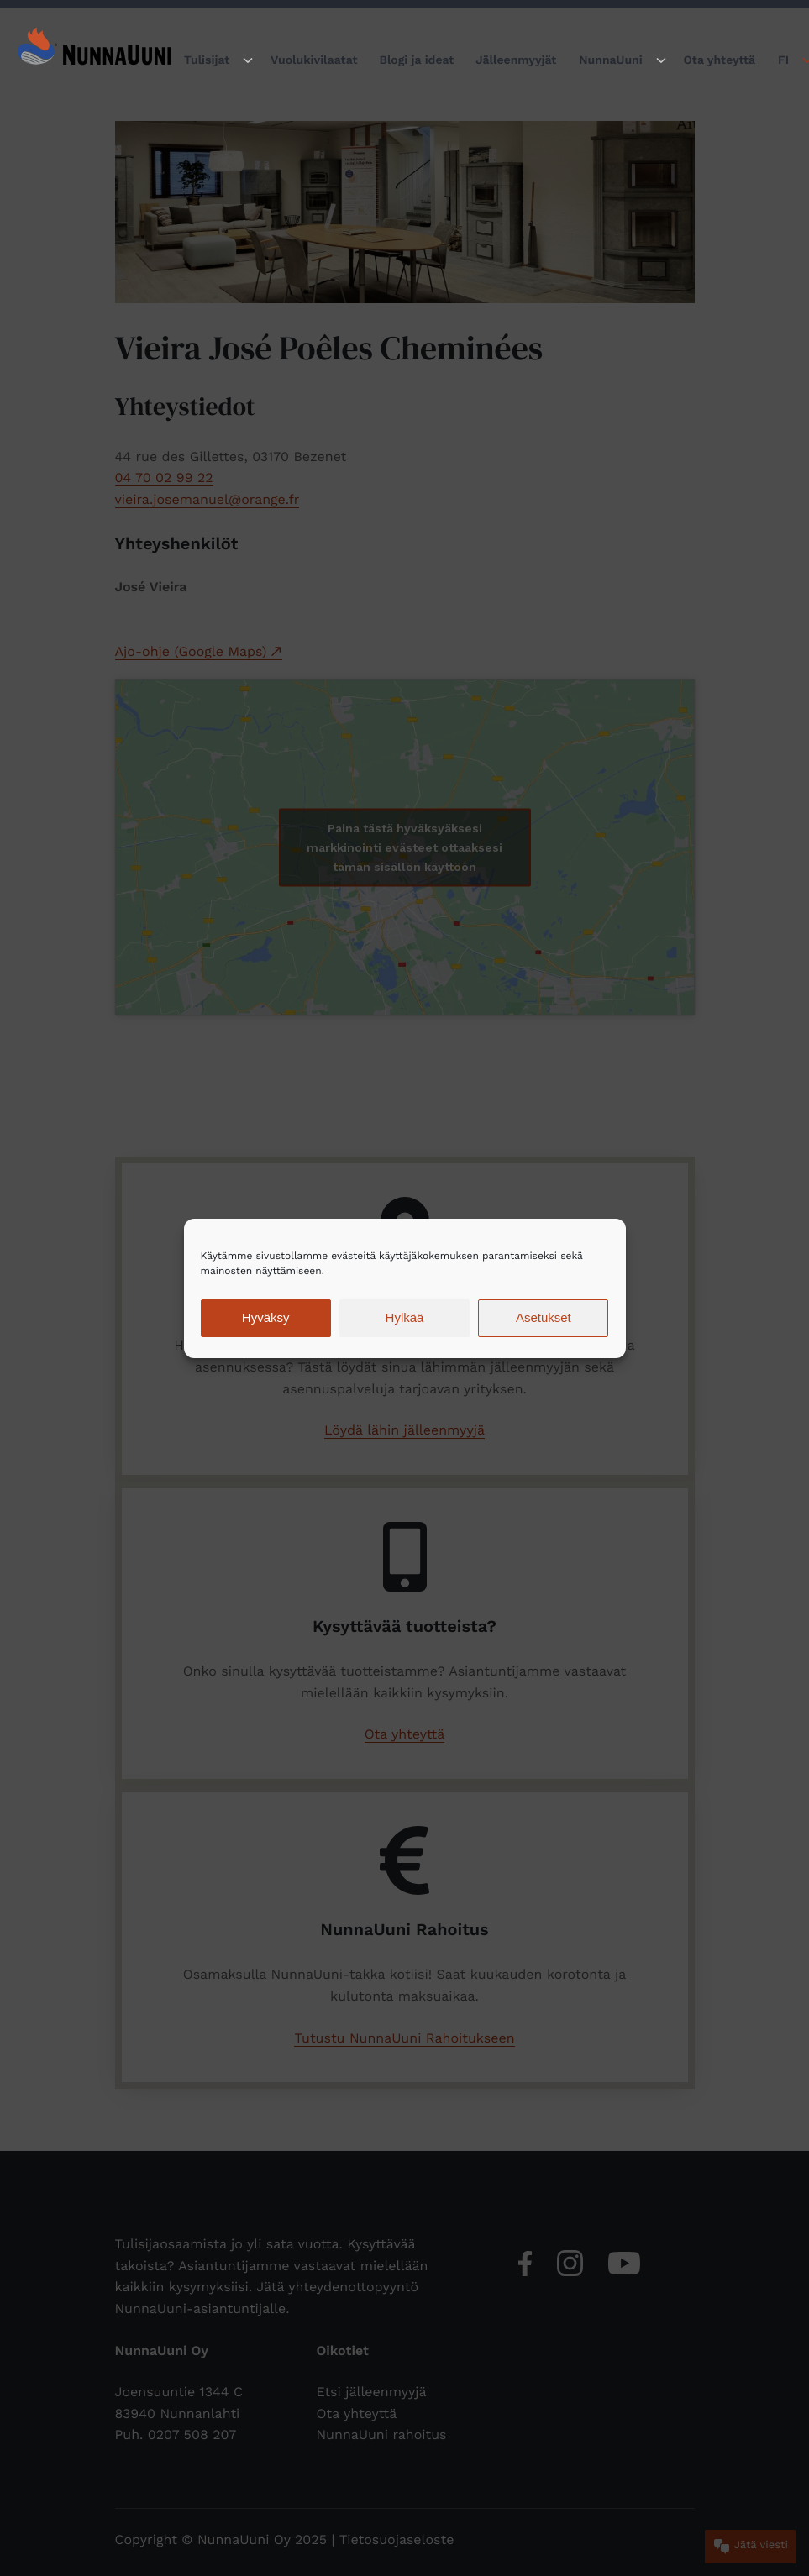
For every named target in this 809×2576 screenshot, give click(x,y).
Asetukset (543, 1317)
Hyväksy (266, 1317)
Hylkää (405, 1317)
